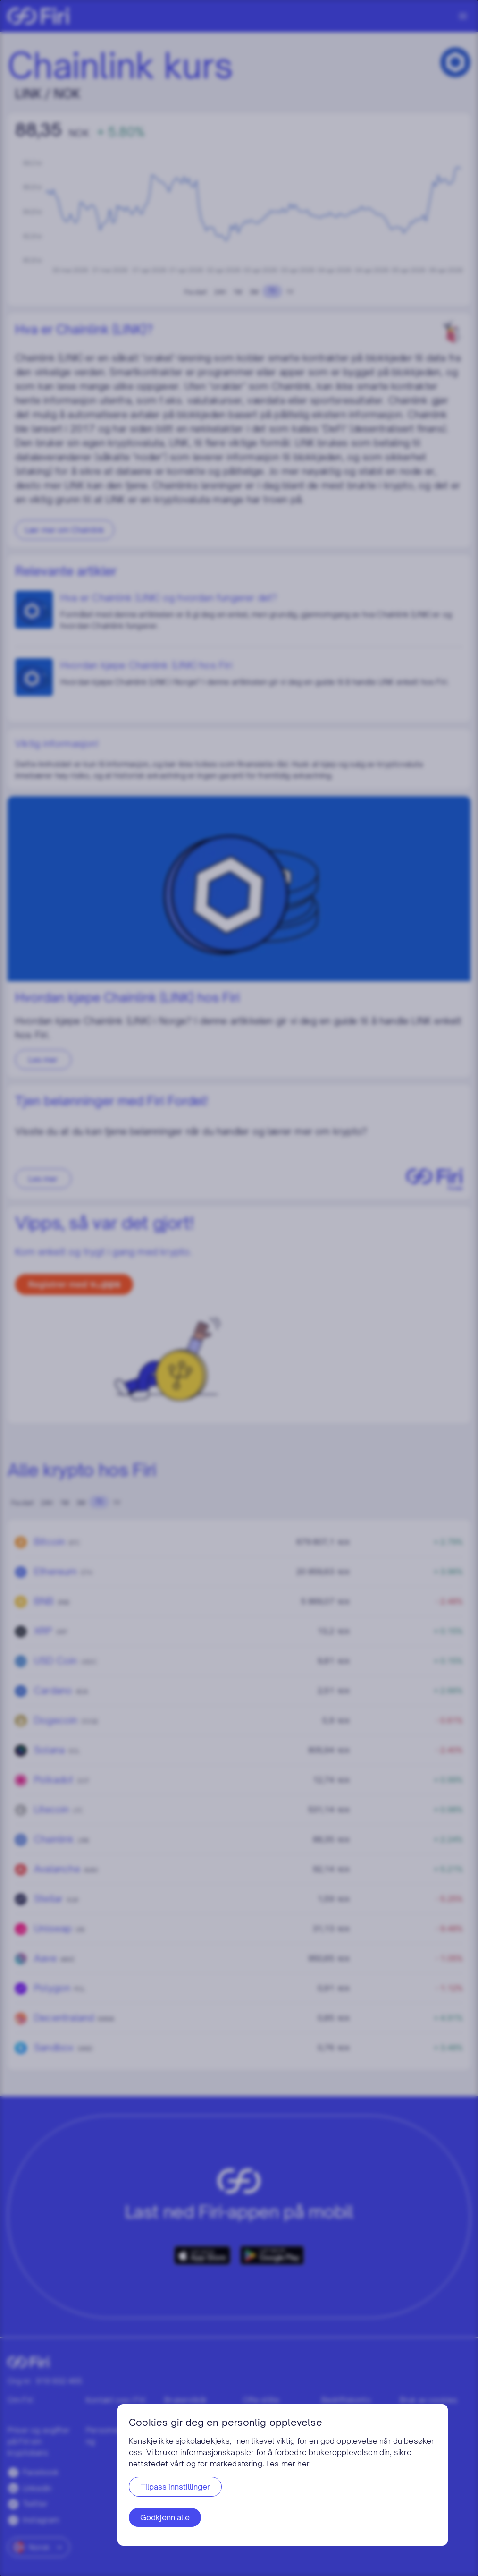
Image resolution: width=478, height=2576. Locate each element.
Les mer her (288, 2463)
